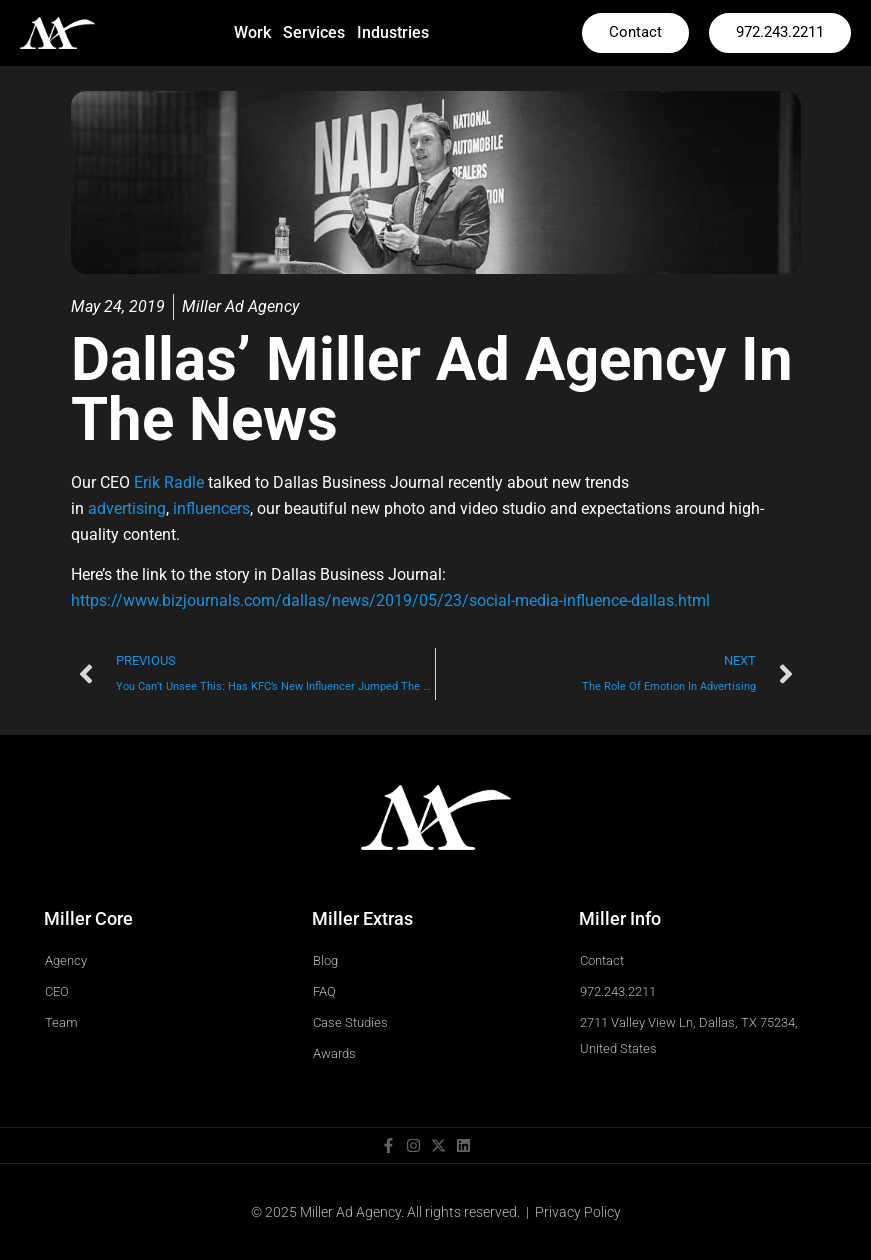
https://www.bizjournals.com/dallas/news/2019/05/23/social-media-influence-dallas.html (390, 600)
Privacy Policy (578, 1212)
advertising (127, 508)
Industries (393, 32)
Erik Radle (169, 482)
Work (252, 32)
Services (314, 32)
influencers (211, 508)
